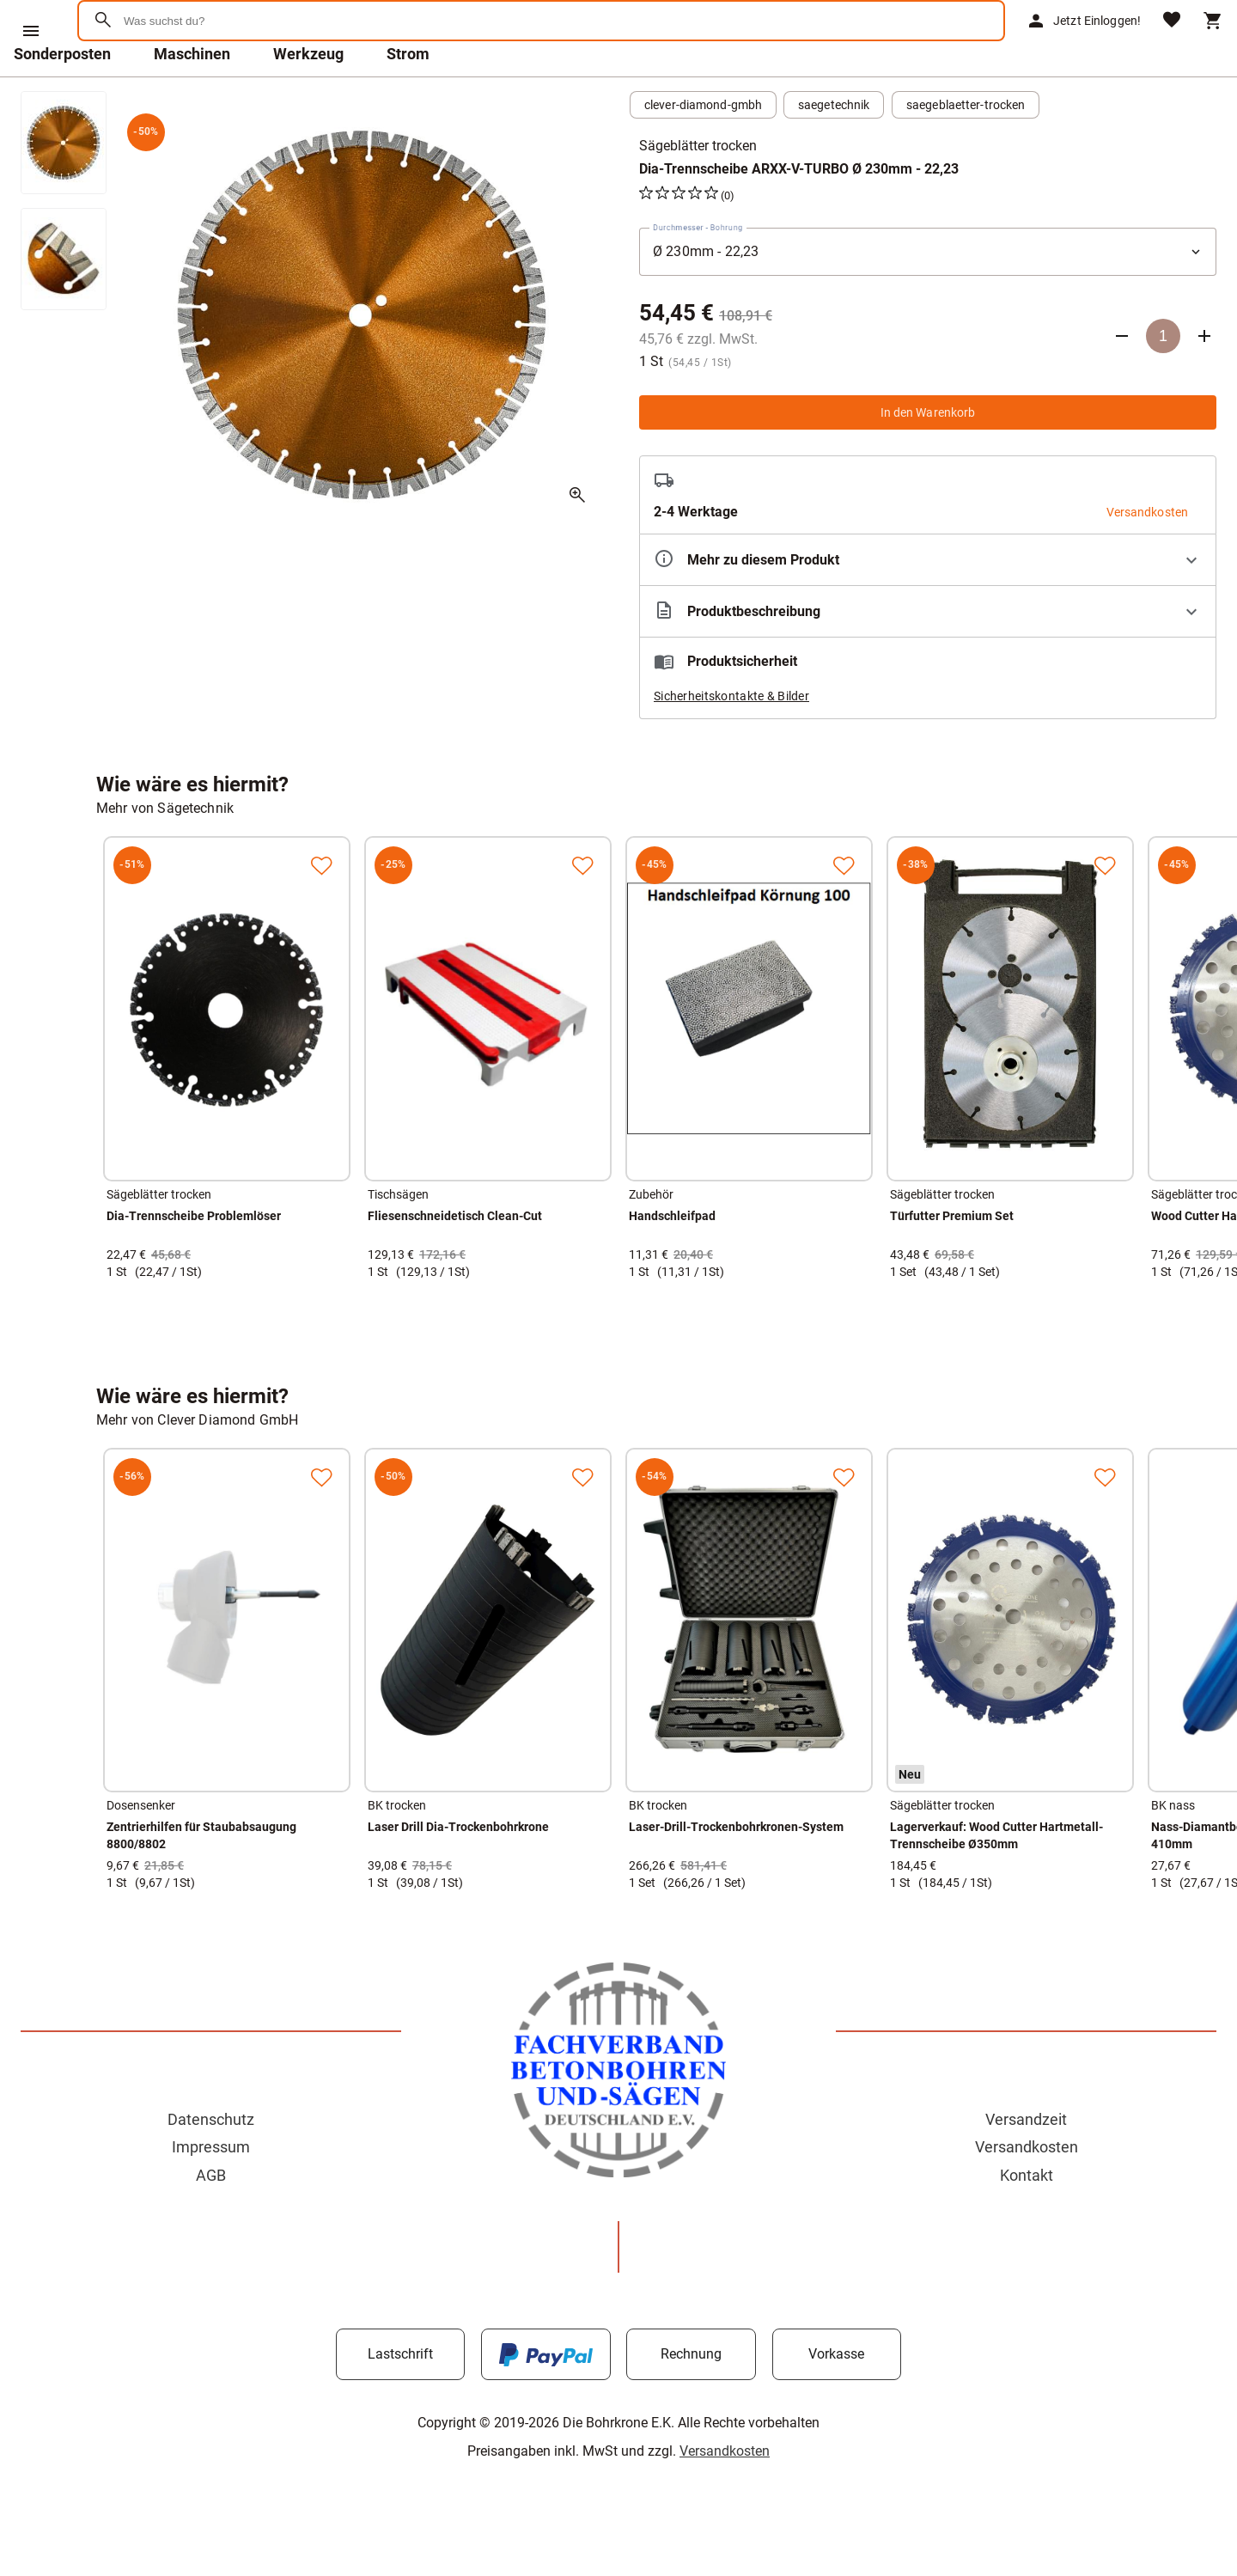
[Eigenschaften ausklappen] (928, 604)
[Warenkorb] (1213, 43)
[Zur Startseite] (164, 81)
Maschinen (192, 98)
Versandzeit (1026, 2164)
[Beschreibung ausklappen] (928, 656)
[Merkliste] (1171, 43)
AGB (211, 2220)
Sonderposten (62, 98)
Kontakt (1026, 2220)
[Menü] (31, 31)
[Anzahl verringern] (1122, 380)
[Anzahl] (1163, 380)
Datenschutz (211, 2164)
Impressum (211, 2191)
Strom (408, 98)
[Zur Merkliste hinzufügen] (321, 910)
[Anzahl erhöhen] (1204, 380)
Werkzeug (308, 98)
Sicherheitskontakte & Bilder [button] (731, 741)
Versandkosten (1026, 2191)
